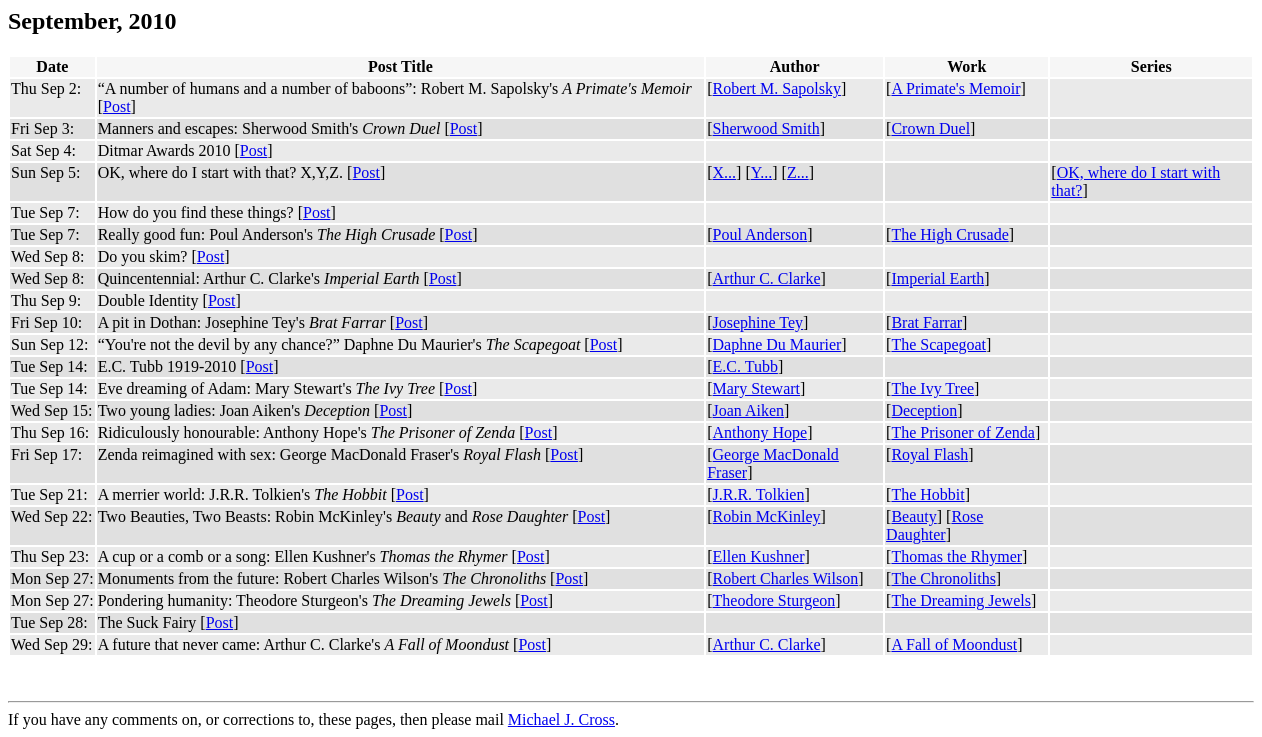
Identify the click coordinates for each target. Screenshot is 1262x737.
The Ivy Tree (932, 388)
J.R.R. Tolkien (759, 494)
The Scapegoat (938, 344)
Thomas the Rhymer (956, 556)
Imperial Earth (937, 278)
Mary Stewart (757, 388)
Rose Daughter (934, 525)
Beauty (913, 516)
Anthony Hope (760, 432)
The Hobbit (927, 494)
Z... (798, 172)
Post (117, 106)
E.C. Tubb (745, 366)
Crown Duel (930, 128)
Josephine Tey (758, 322)
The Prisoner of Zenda (963, 432)
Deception (924, 410)
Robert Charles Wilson (786, 578)
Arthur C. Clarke (767, 278)
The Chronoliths (943, 578)
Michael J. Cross (561, 719)
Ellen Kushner (759, 556)
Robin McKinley (767, 516)
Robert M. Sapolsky (777, 88)
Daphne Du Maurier (777, 344)
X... (725, 172)
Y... (762, 172)
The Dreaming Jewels (961, 600)
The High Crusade (949, 234)
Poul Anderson (760, 234)
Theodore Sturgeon (774, 600)
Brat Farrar (926, 322)
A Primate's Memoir (955, 88)
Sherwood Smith (766, 128)
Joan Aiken (749, 410)
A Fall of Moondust (954, 644)
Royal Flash (929, 454)
